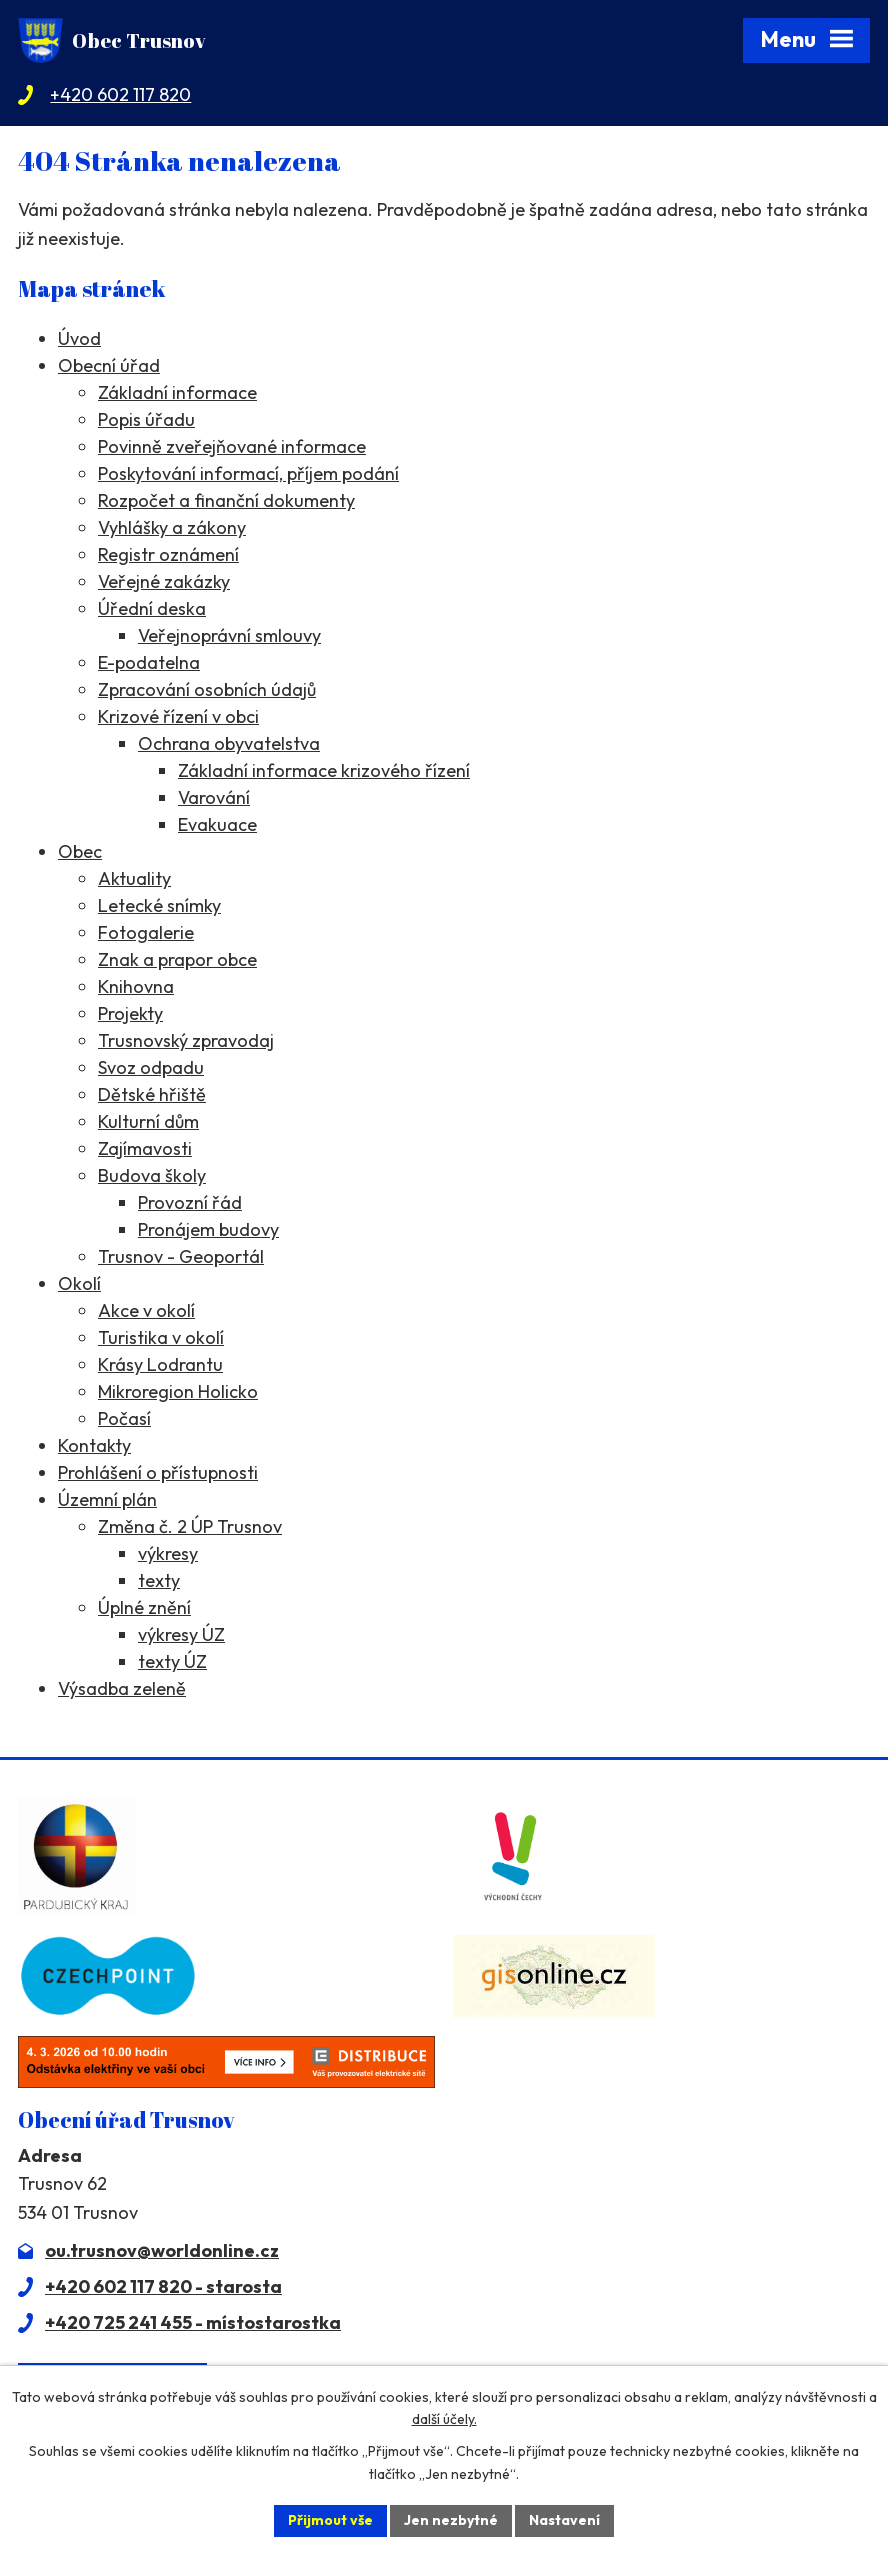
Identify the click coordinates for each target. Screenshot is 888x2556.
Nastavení (564, 2520)
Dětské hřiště (152, 1094)
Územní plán (107, 1499)
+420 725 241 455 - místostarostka (193, 2322)
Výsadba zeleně (122, 1688)
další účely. (444, 2420)
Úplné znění (144, 1607)
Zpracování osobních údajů (207, 689)
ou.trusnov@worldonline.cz (162, 2250)
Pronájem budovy (208, 1229)
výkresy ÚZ (181, 1634)
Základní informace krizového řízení (324, 770)
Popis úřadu (146, 419)
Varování (214, 797)
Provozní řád (190, 1202)
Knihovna (136, 986)
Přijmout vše (330, 2520)
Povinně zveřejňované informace (232, 446)
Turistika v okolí (161, 1337)
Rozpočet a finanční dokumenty (226, 500)
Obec (80, 851)
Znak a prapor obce (177, 959)
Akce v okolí (146, 1310)
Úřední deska (152, 608)
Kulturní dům (148, 1121)
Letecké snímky (159, 905)
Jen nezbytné (451, 2520)
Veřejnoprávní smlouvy (229, 635)
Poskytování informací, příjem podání (248, 473)
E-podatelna (149, 662)
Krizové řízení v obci (178, 716)
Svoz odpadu (151, 1067)
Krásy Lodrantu (160, 1364)
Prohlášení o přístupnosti (158, 1472)
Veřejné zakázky (164, 581)
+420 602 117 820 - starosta (163, 2286)
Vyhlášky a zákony (172, 527)
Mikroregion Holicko (178, 1391)
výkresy (168, 1553)
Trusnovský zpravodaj (186, 1040)
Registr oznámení (168, 554)
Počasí (124, 1418)
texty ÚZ (172, 1661)
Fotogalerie (146, 932)
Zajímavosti (145, 1148)
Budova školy (152, 1175)
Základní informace (177, 392)
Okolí (79, 1283)
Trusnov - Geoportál (181, 1256)
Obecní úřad (109, 365)
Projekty (130, 1013)
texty (159, 1580)
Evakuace (217, 824)
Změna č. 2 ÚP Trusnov (190, 1526)
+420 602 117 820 (120, 94)
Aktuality (134, 878)
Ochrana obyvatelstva (229, 743)
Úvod (79, 338)
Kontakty (94, 1445)
